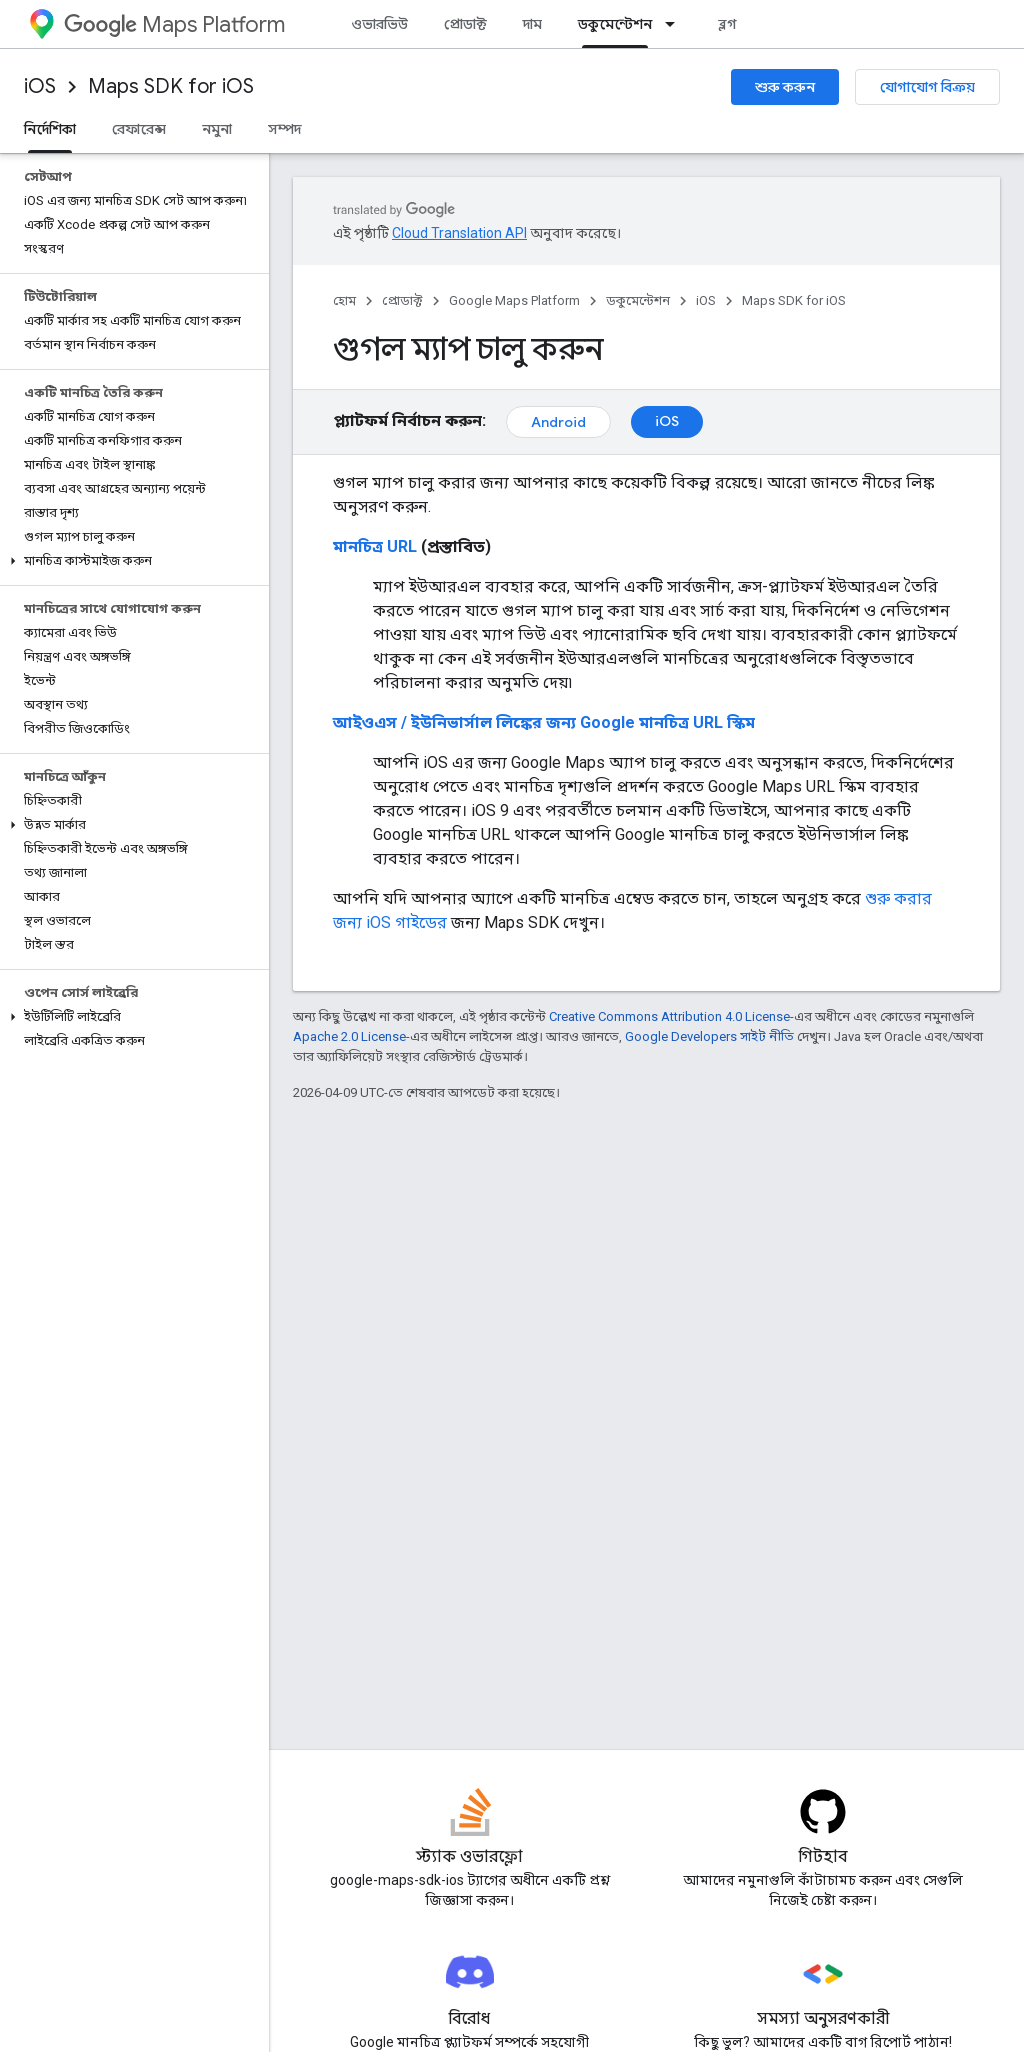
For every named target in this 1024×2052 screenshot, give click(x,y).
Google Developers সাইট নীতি (709, 1036)
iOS (40, 86)
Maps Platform (174, 24)
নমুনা (217, 129)
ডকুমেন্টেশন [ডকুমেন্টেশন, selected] (615, 24)
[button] (130, 561)
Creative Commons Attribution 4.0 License (669, 1016)
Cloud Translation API (459, 233)
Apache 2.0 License (349, 1036)
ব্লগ (727, 24)
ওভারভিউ (379, 24)
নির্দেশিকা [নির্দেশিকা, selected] (50, 129)
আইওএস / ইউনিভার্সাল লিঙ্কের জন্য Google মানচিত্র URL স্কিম (544, 722)
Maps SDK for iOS (171, 86)
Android (558, 422)
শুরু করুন (785, 87)
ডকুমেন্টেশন (638, 300)
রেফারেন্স (139, 129)
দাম (532, 24)
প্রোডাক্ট (465, 24)
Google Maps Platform (514, 300)
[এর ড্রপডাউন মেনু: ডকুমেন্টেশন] (676, 24)
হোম (344, 300)
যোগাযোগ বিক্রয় (927, 87)
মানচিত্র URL (375, 546)
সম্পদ (284, 129)
